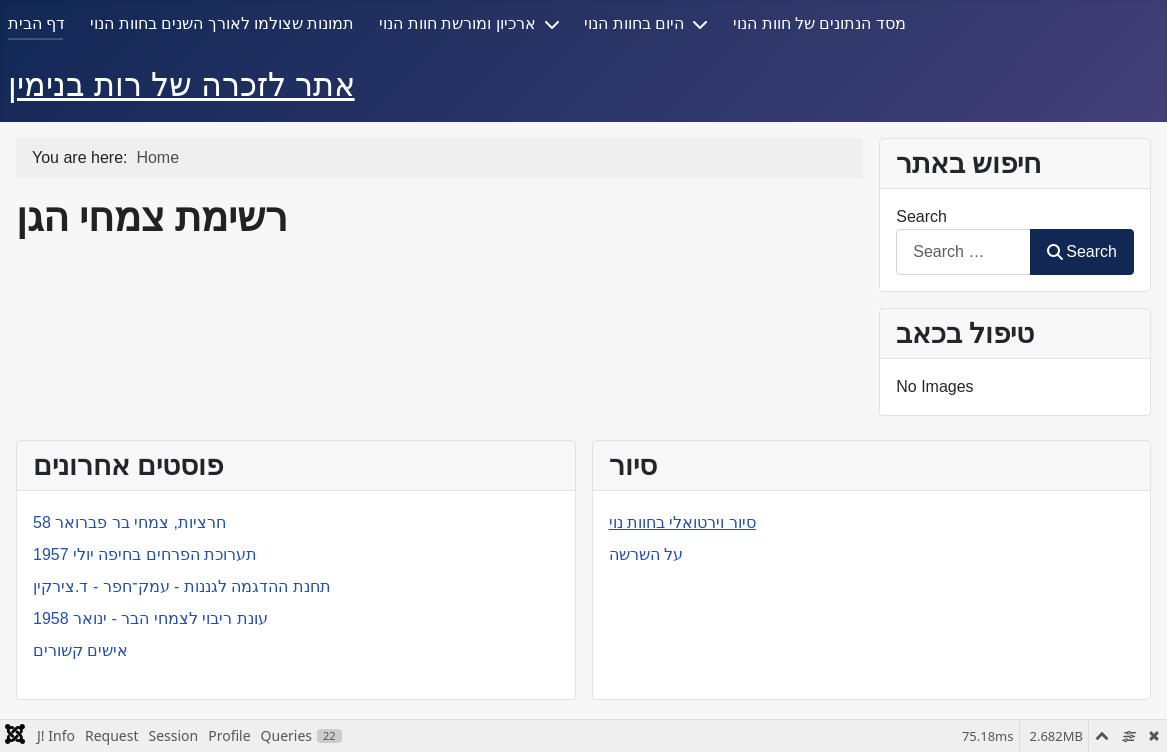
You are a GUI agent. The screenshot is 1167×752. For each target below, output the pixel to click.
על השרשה (646, 554)
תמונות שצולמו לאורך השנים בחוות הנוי (222, 23)
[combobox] (963, 251)
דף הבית (36, 23)
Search (921, 216)
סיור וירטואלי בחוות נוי (682, 522)
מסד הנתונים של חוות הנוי (819, 23)
